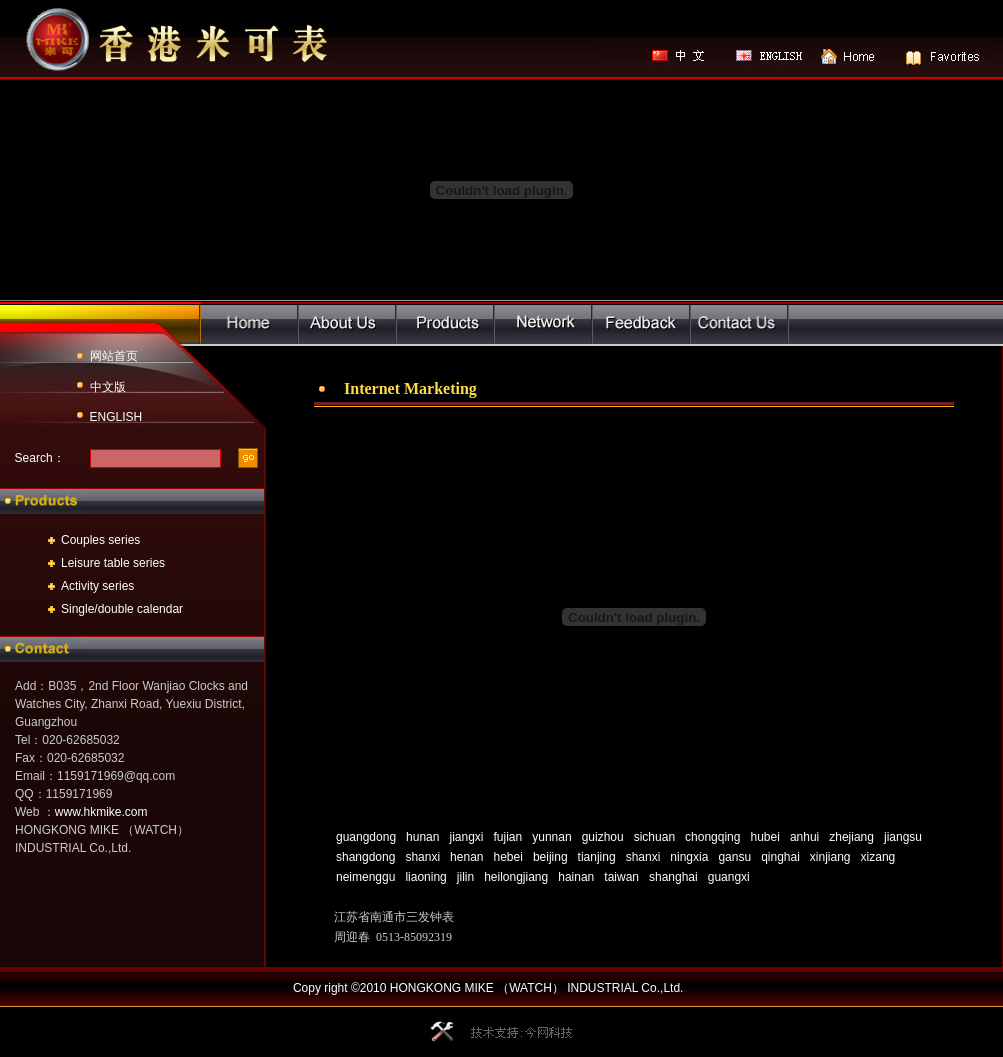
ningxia (689, 857)
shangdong (365, 857)
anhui (804, 837)
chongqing (712, 837)
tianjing (597, 857)
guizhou (603, 837)
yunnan (551, 837)
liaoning (425, 877)
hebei (508, 857)
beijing (550, 857)
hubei (764, 837)
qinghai (780, 857)
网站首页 (114, 356)
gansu (734, 857)
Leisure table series (113, 563)
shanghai (673, 877)
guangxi (729, 877)
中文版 (108, 387)
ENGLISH (116, 417)
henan (466, 857)
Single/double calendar (122, 609)
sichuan (654, 837)
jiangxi (466, 837)
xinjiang (830, 857)
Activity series (97, 586)
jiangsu (903, 837)
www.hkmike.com (101, 812)
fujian (508, 837)
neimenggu (365, 877)
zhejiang (851, 837)
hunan (422, 837)
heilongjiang (516, 877)
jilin (465, 877)
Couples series (100, 540)
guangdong (366, 837)
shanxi (422, 857)
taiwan (621, 877)
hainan (576, 877)
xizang (878, 857)
